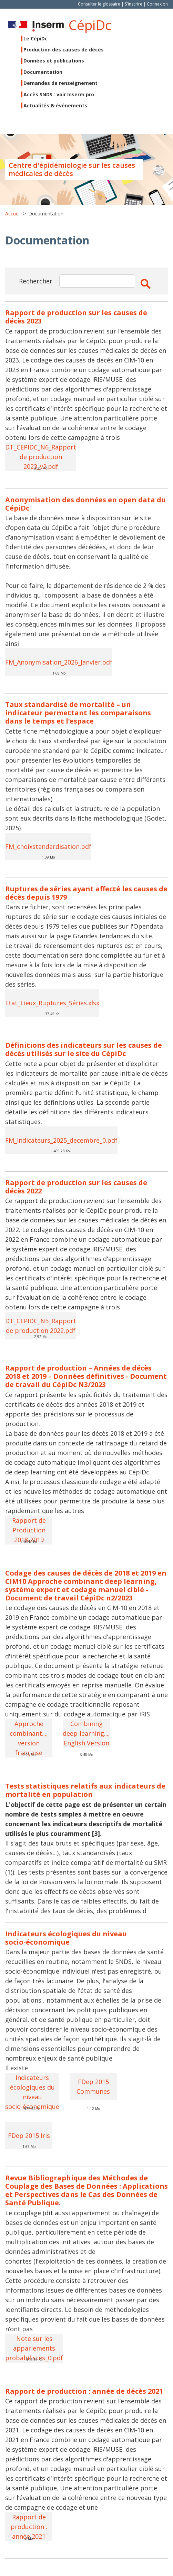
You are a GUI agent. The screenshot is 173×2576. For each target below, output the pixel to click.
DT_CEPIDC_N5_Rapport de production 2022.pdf (40, 1326)
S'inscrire (133, 4)
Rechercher (35, 281)
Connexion (157, 4)
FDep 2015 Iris (29, 2135)
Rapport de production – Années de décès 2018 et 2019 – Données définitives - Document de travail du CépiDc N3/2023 (86, 1376)
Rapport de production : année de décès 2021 (84, 2391)
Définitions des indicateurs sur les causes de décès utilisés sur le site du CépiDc (83, 1049)
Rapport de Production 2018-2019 (29, 1530)
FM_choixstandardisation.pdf (48, 846)
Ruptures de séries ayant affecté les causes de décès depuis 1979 (86, 893)
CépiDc (90, 24)
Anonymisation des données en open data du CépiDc (85, 504)
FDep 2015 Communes (93, 2086)
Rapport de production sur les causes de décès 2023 (76, 317)
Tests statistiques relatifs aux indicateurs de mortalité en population (85, 1790)
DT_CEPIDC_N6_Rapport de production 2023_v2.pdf (40, 457)
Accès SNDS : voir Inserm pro (58, 94)
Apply (145, 284)
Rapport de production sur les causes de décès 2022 (76, 1186)
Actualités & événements (55, 105)
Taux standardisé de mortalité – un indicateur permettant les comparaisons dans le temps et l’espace (78, 713)
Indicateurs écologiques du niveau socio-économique (66, 1938)
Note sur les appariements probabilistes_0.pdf (34, 2348)
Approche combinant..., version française (29, 1738)
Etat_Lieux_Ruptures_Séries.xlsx (52, 1003)
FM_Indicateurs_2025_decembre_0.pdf (61, 1140)
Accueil (13, 213)
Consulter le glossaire (99, 4)
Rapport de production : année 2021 (29, 2526)
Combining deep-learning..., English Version (86, 1733)
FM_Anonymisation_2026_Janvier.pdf (58, 662)
